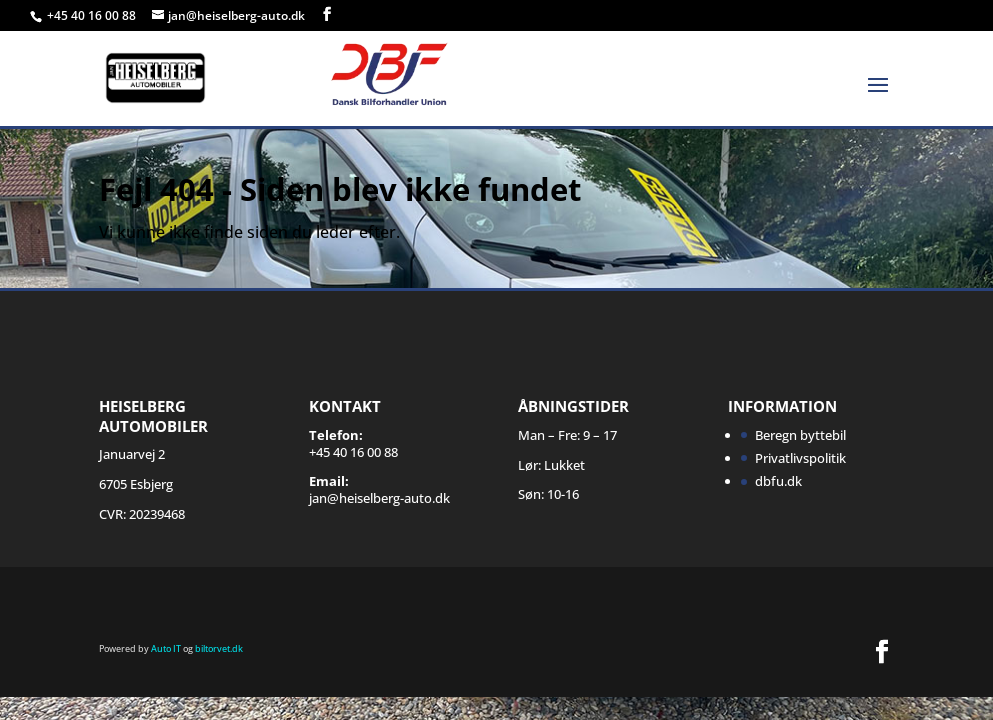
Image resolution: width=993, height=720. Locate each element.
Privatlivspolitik (800, 458)
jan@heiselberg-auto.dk (379, 498)
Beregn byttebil (800, 435)
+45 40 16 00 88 (93, 15)
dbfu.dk (778, 481)
